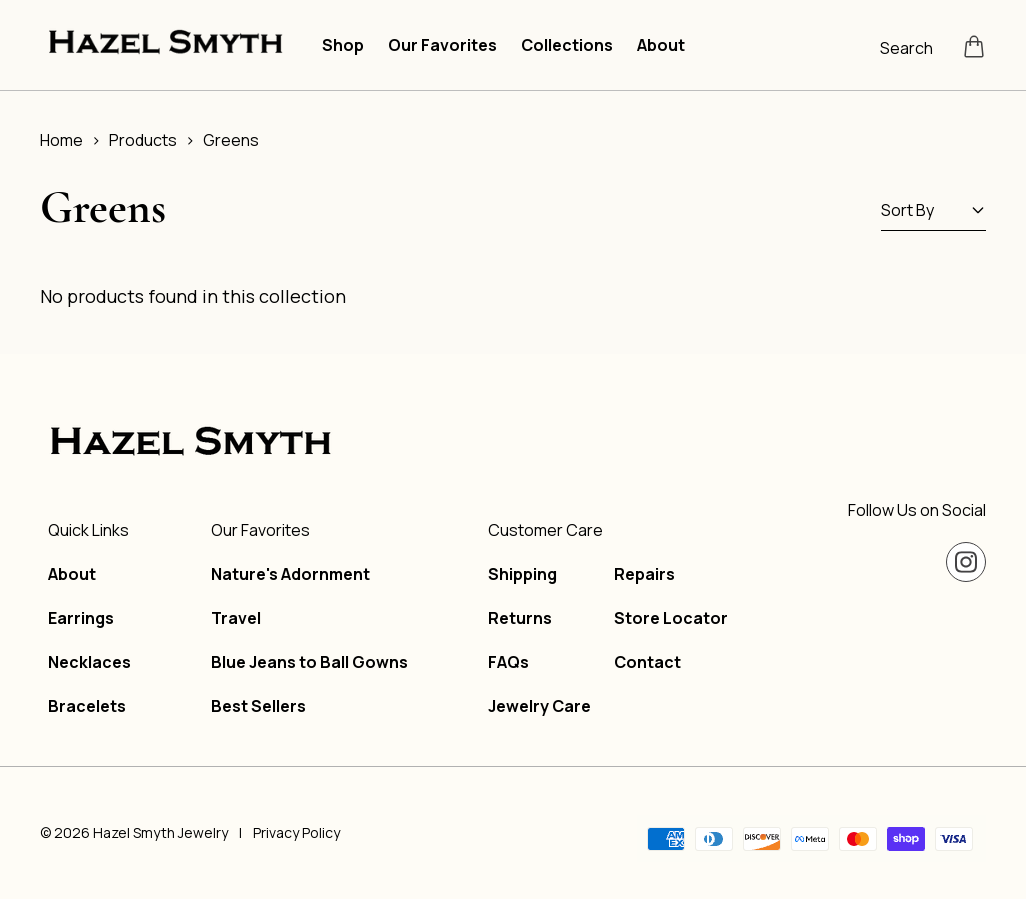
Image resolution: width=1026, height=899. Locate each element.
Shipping (522, 574)
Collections (567, 45)
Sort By (933, 210)
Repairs (644, 574)
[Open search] (914, 46)
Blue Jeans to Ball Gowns (309, 662)
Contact (647, 662)
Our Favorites (442, 45)
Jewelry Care (539, 706)
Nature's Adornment (290, 574)
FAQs (508, 662)
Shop (343, 45)
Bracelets (87, 706)
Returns (520, 618)
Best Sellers (258, 706)
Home (61, 140)
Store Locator (671, 618)
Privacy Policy (296, 832)
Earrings (81, 618)
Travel (236, 618)
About (661, 45)
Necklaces (89, 662)
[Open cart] (974, 46)
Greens (231, 140)
